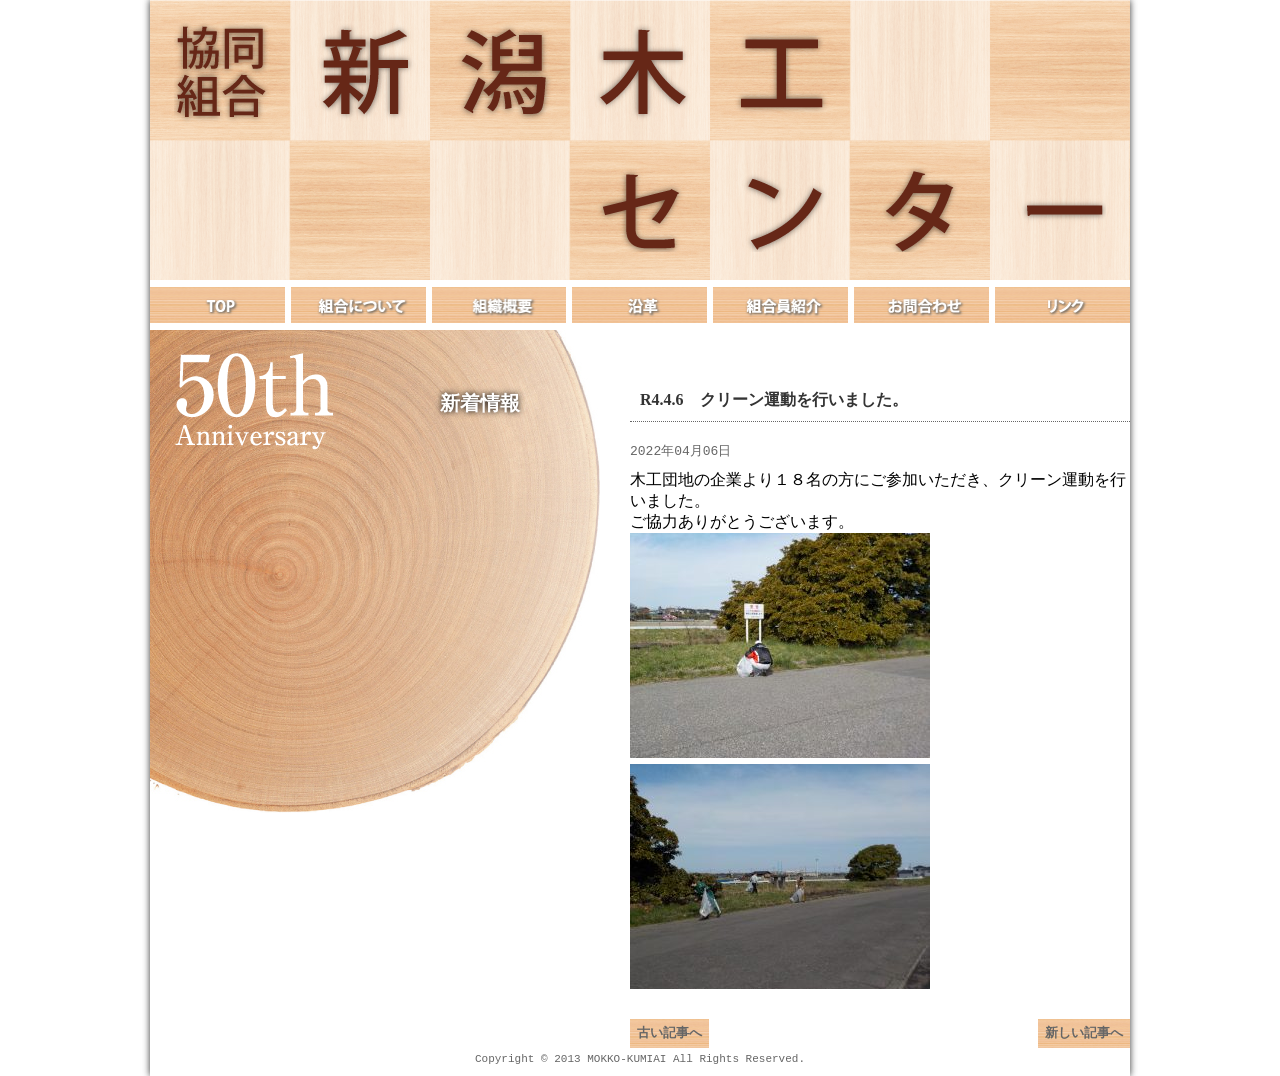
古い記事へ (669, 1041)
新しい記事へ (1084, 1041)
